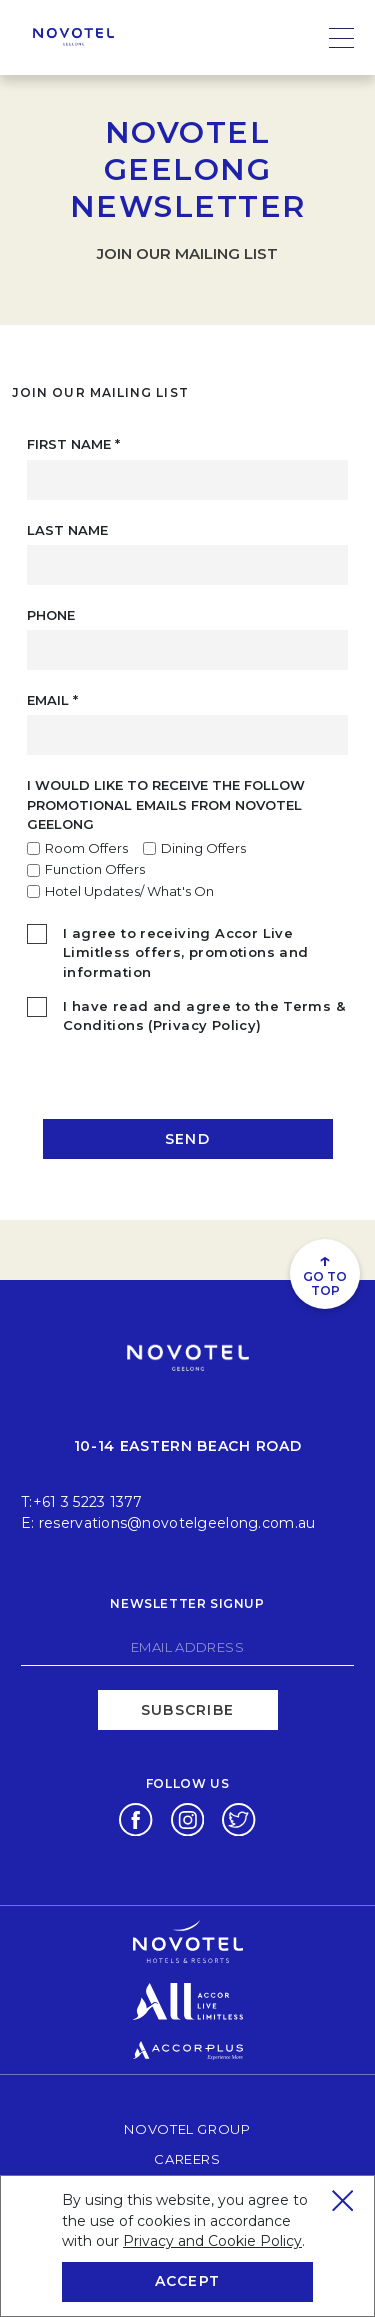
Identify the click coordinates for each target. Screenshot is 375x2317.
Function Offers (95, 869)
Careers (187, 2158)
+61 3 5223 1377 (88, 1502)
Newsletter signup (187, 1603)
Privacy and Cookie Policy (212, 2241)
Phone (51, 615)
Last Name (67, 530)
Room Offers (86, 848)
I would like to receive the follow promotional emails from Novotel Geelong (166, 804)
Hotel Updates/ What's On (129, 891)
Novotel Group (187, 2128)
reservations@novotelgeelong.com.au (177, 1523)
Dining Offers (203, 848)
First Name (73, 444)
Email (52, 700)
